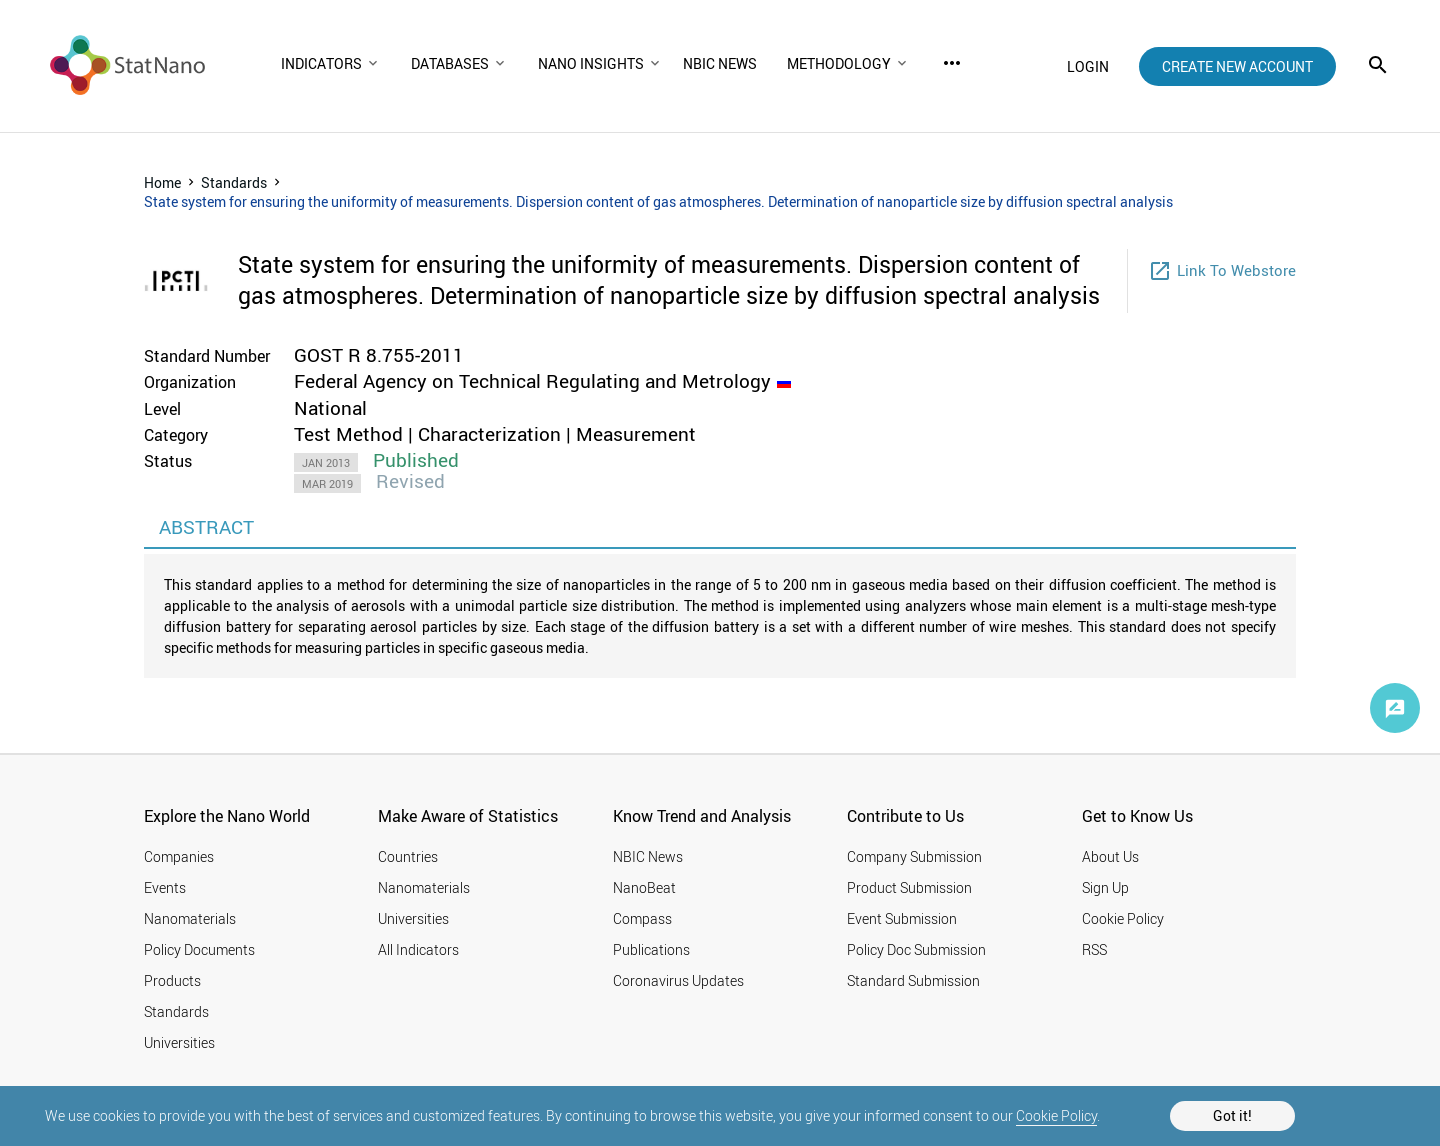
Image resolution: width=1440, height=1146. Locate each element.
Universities (179, 1042)
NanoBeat (644, 887)
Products (172, 980)
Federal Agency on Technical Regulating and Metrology (532, 381)
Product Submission (909, 887)
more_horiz (952, 63)
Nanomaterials (190, 918)
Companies (179, 856)
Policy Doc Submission (916, 949)
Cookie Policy (1056, 1115)
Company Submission (914, 856)
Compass (642, 918)
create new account (1237, 66)
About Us (1110, 856)
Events (165, 887)
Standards (234, 182)
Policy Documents (199, 949)
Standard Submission (913, 980)
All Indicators (418, 949)
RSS (1094, 949)
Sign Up (1105, 887)
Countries (408, 856)
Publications (651, 949)
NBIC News (648, 856)
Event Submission (902, 918)
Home (162, 182)
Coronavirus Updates (678, 980)
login (1088, 66)
